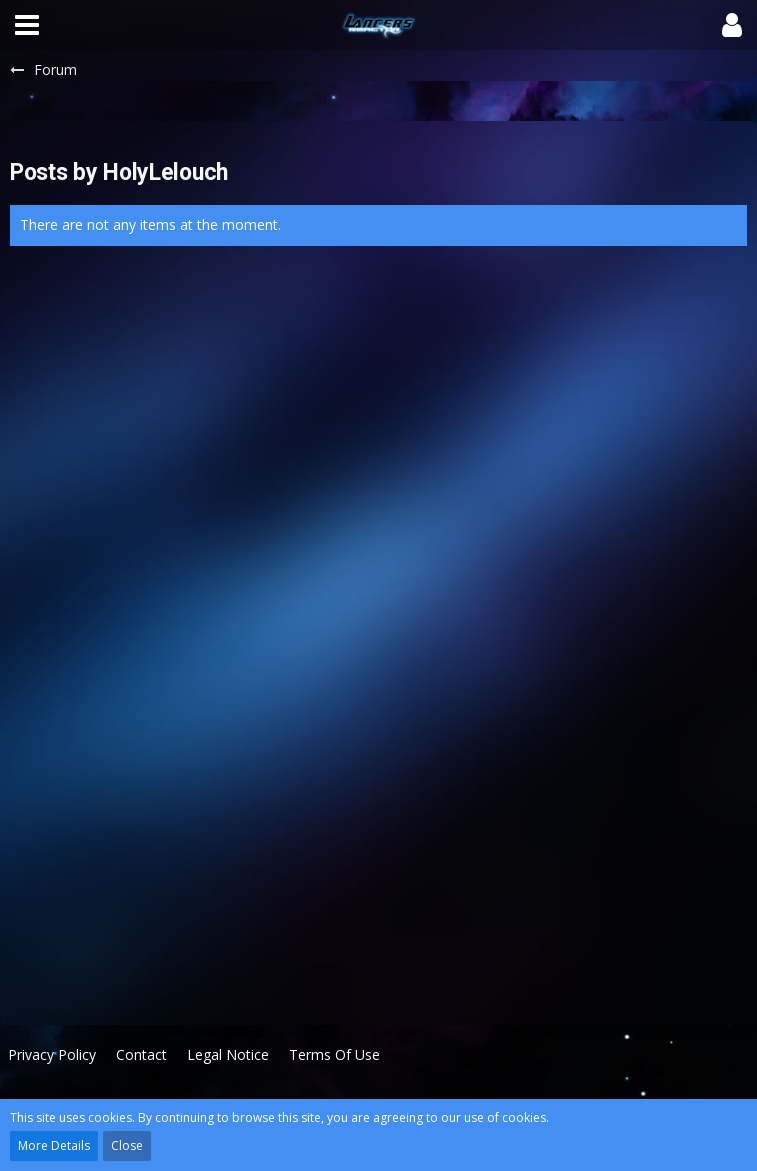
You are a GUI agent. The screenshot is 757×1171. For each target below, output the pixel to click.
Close (127, 1145)
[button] (27, 25)
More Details (54, 1145)
